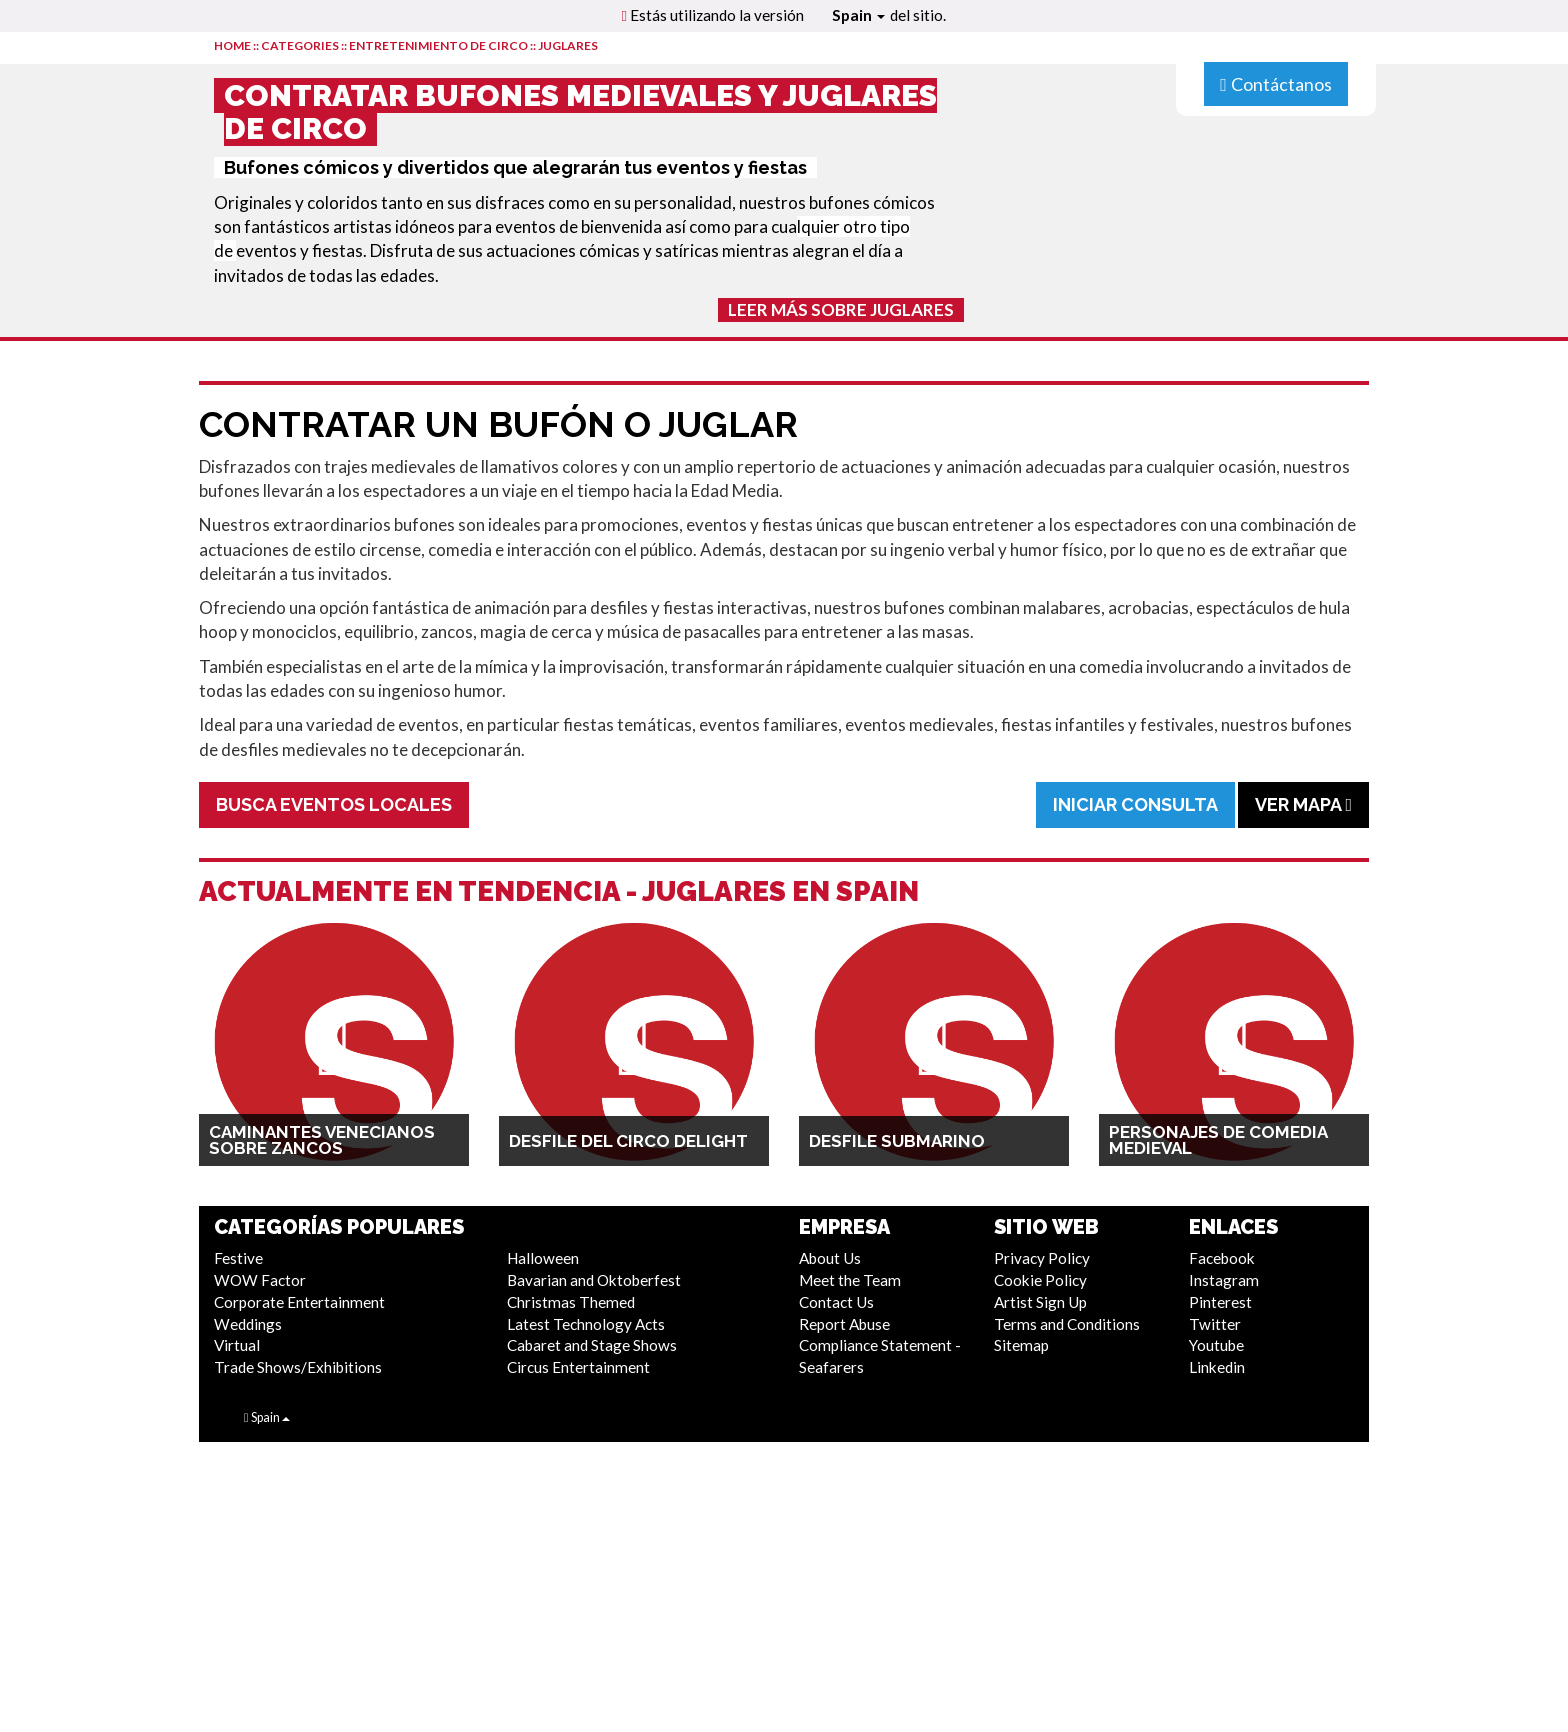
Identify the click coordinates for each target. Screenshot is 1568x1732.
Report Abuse (844, 1324)
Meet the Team (850, 1280)
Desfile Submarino (897, 1141)
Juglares (568, 45)
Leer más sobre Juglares (841, 309)
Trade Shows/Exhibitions (298, 1367)
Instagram (1224, 1280)
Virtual (237, 1345)
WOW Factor (260, 1280)
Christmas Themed (571, 1302)
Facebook (1222, 1258)
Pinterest (1220, 1302)
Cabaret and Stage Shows (592, 1345)
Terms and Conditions (1067, 1324)
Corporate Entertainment (299, 1302)
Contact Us (836, 1302)
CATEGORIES (300, 45)
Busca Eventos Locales (334, 804)
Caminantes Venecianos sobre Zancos (322, 1140)
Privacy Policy (1042, 1258)
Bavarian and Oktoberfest (594, 1280)
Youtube (1216, 1345)
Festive (238, 1258)
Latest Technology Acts (586, 1324)
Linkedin (1217, 1367)
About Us (830, 1258)
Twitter (1215, 1324)
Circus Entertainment (578, 1367)
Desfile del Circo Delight (628, 1141)
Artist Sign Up (1040, 1302)
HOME (232, 45)
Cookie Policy (1040, 1280)
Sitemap (1021, 1345)
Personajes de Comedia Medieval (1218, 1140)
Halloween (543, 1258)
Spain (858, 15)
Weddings (248, 1324)
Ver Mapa (1303, 804)
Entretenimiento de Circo (438, 45)
